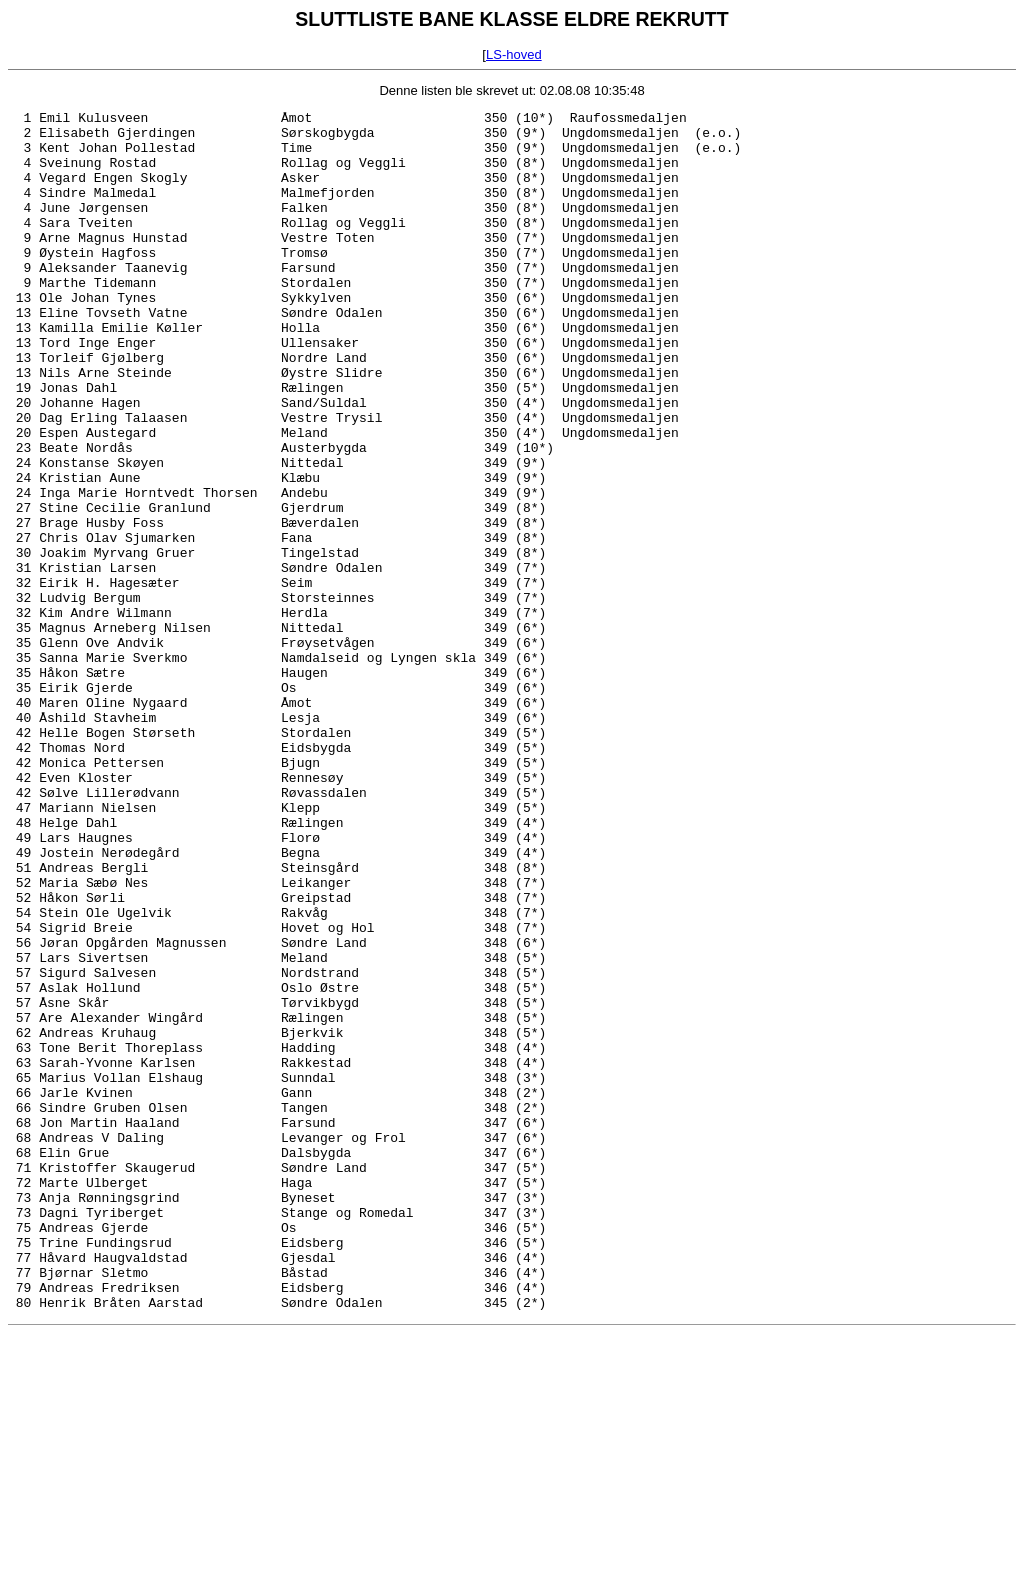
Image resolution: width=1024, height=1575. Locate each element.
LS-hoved (514, 54)
